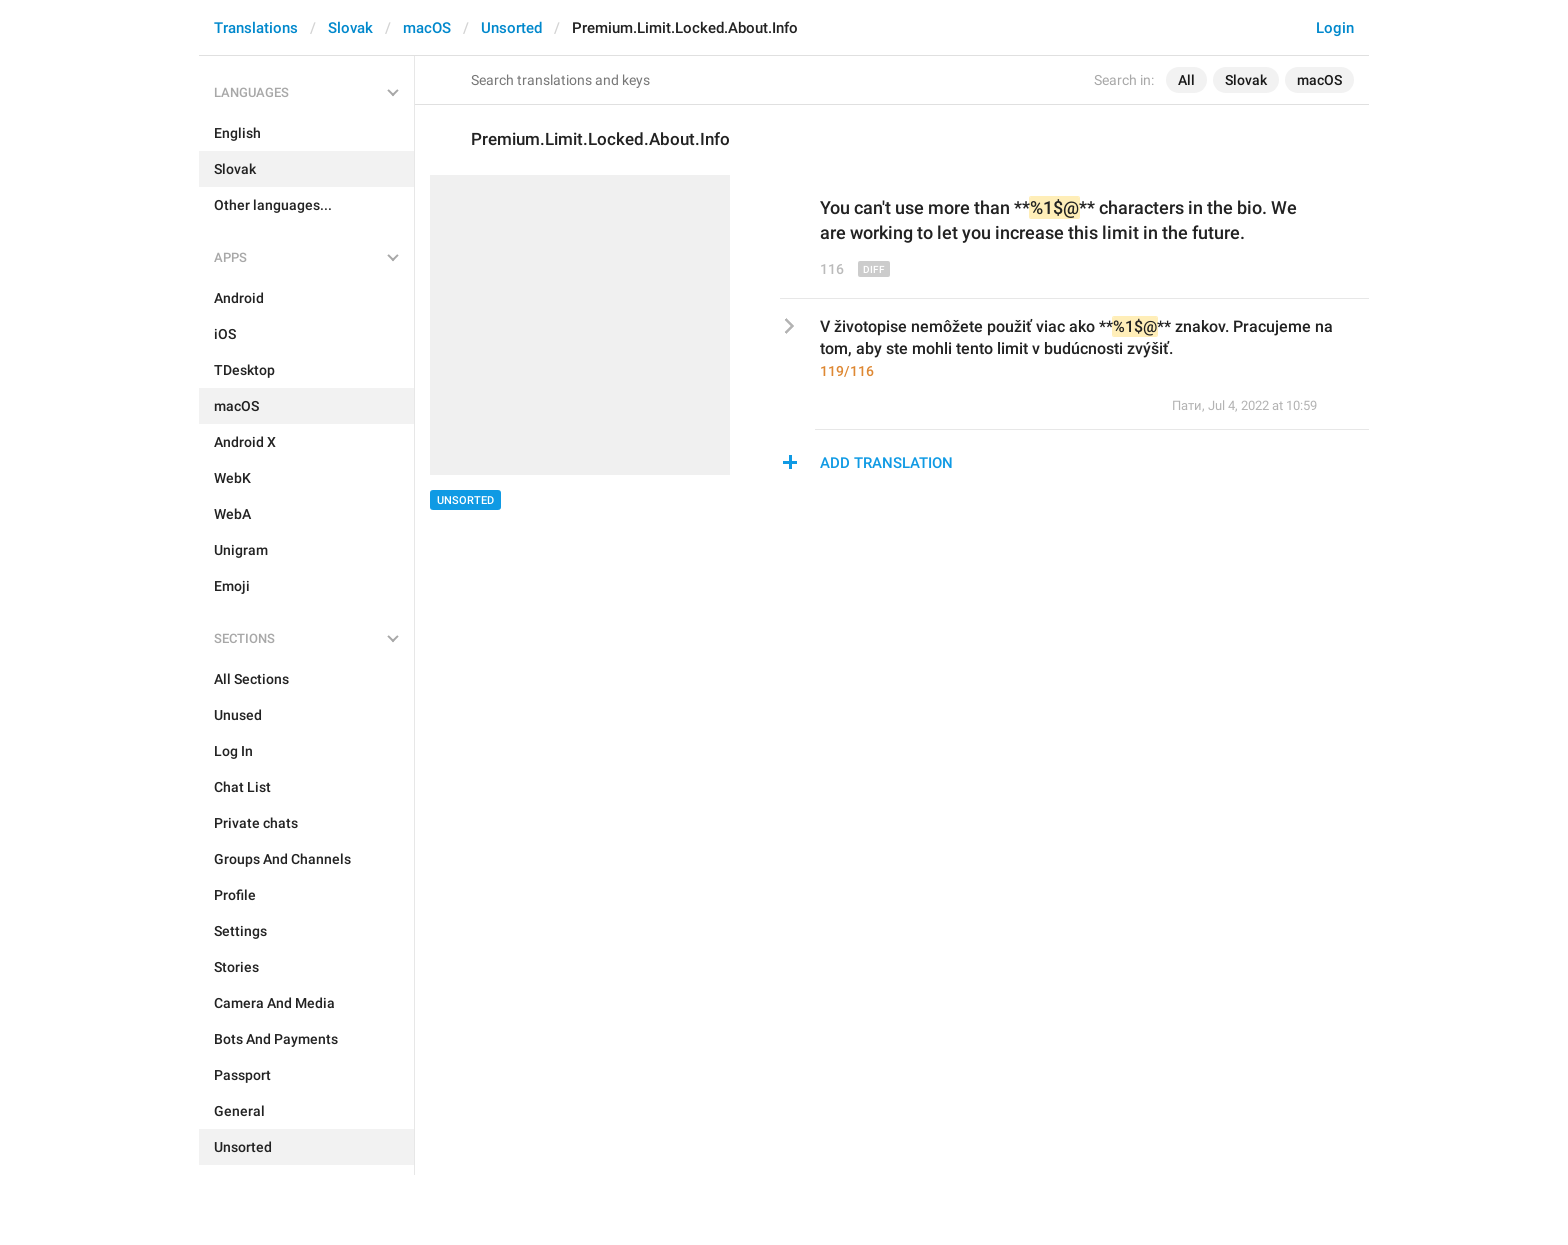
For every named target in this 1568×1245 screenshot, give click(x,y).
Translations (256, 28)
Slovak (350, 28)
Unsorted (511, 28)
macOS (427, 28)
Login (1335, 28)
